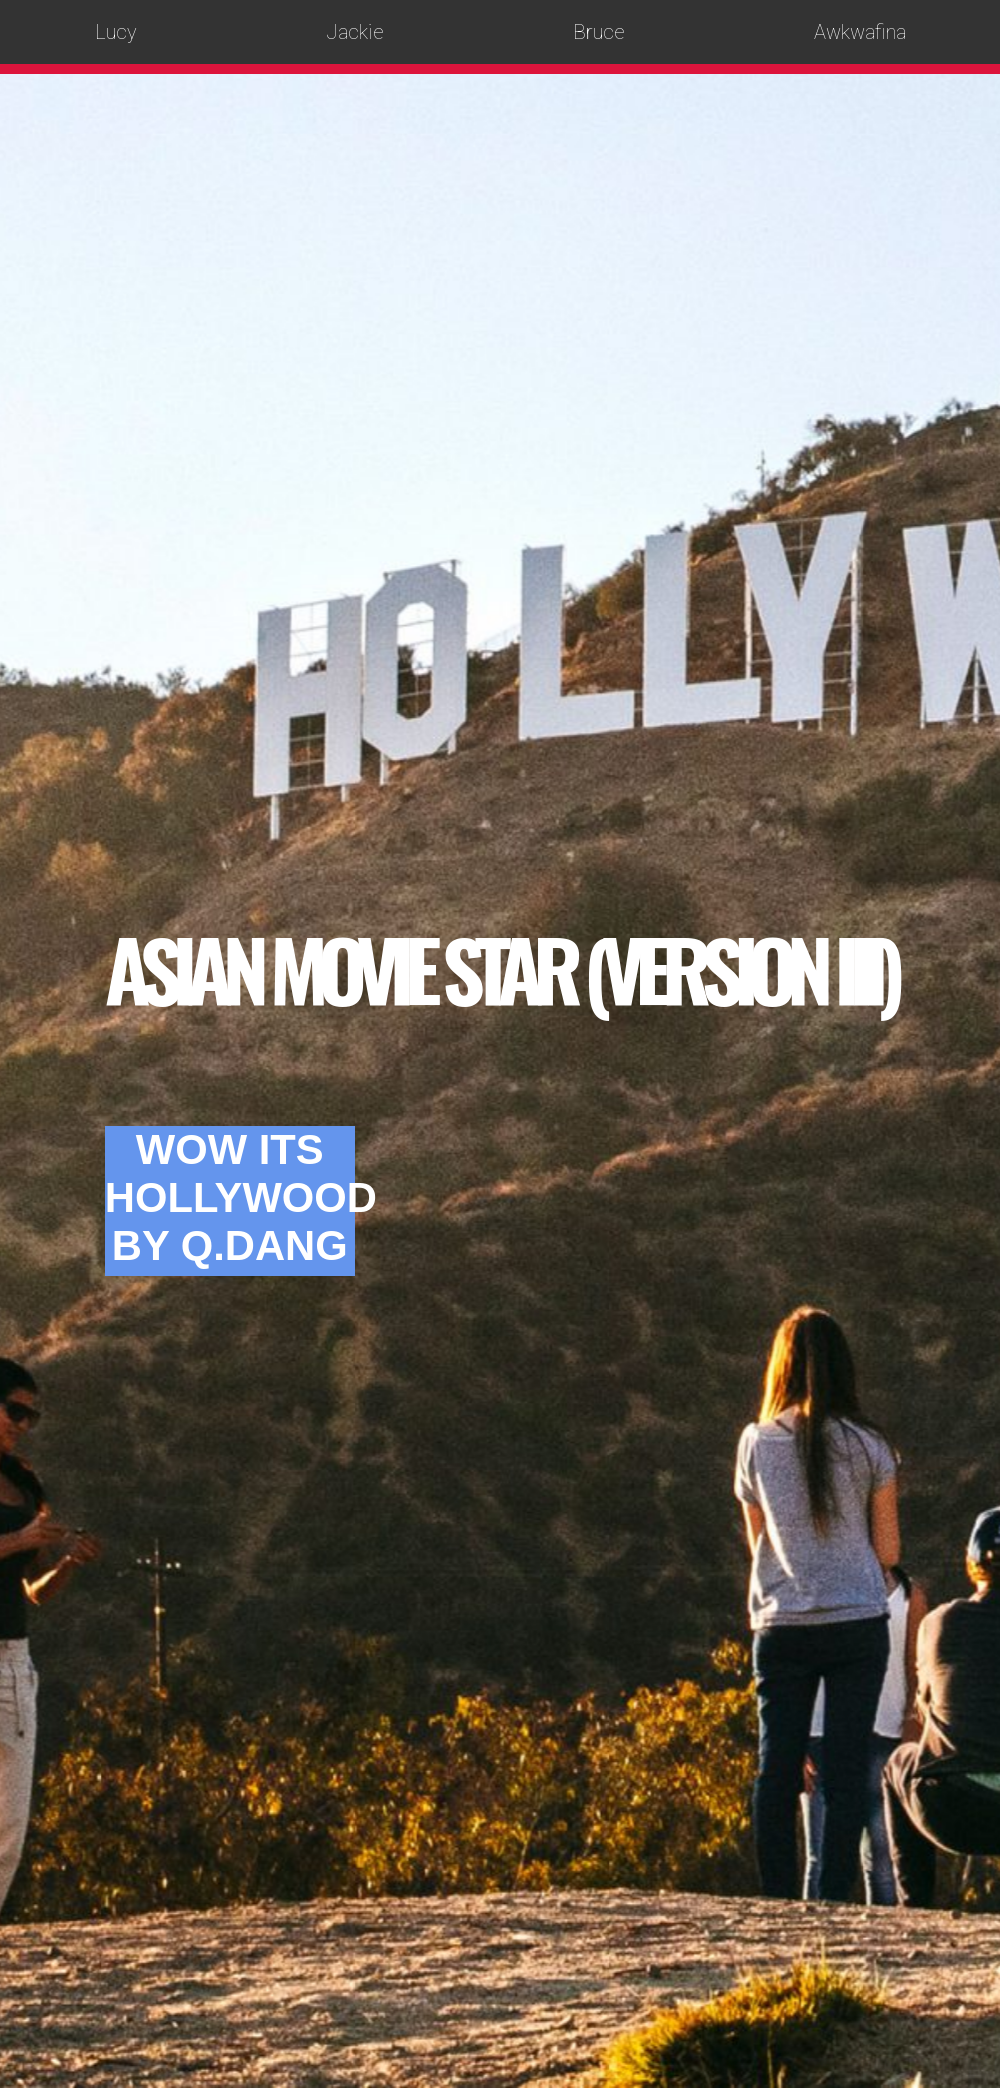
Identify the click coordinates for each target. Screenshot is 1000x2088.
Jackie (355, 32)
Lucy (116, 32)
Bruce (599, 32)
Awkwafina (860, 32)
